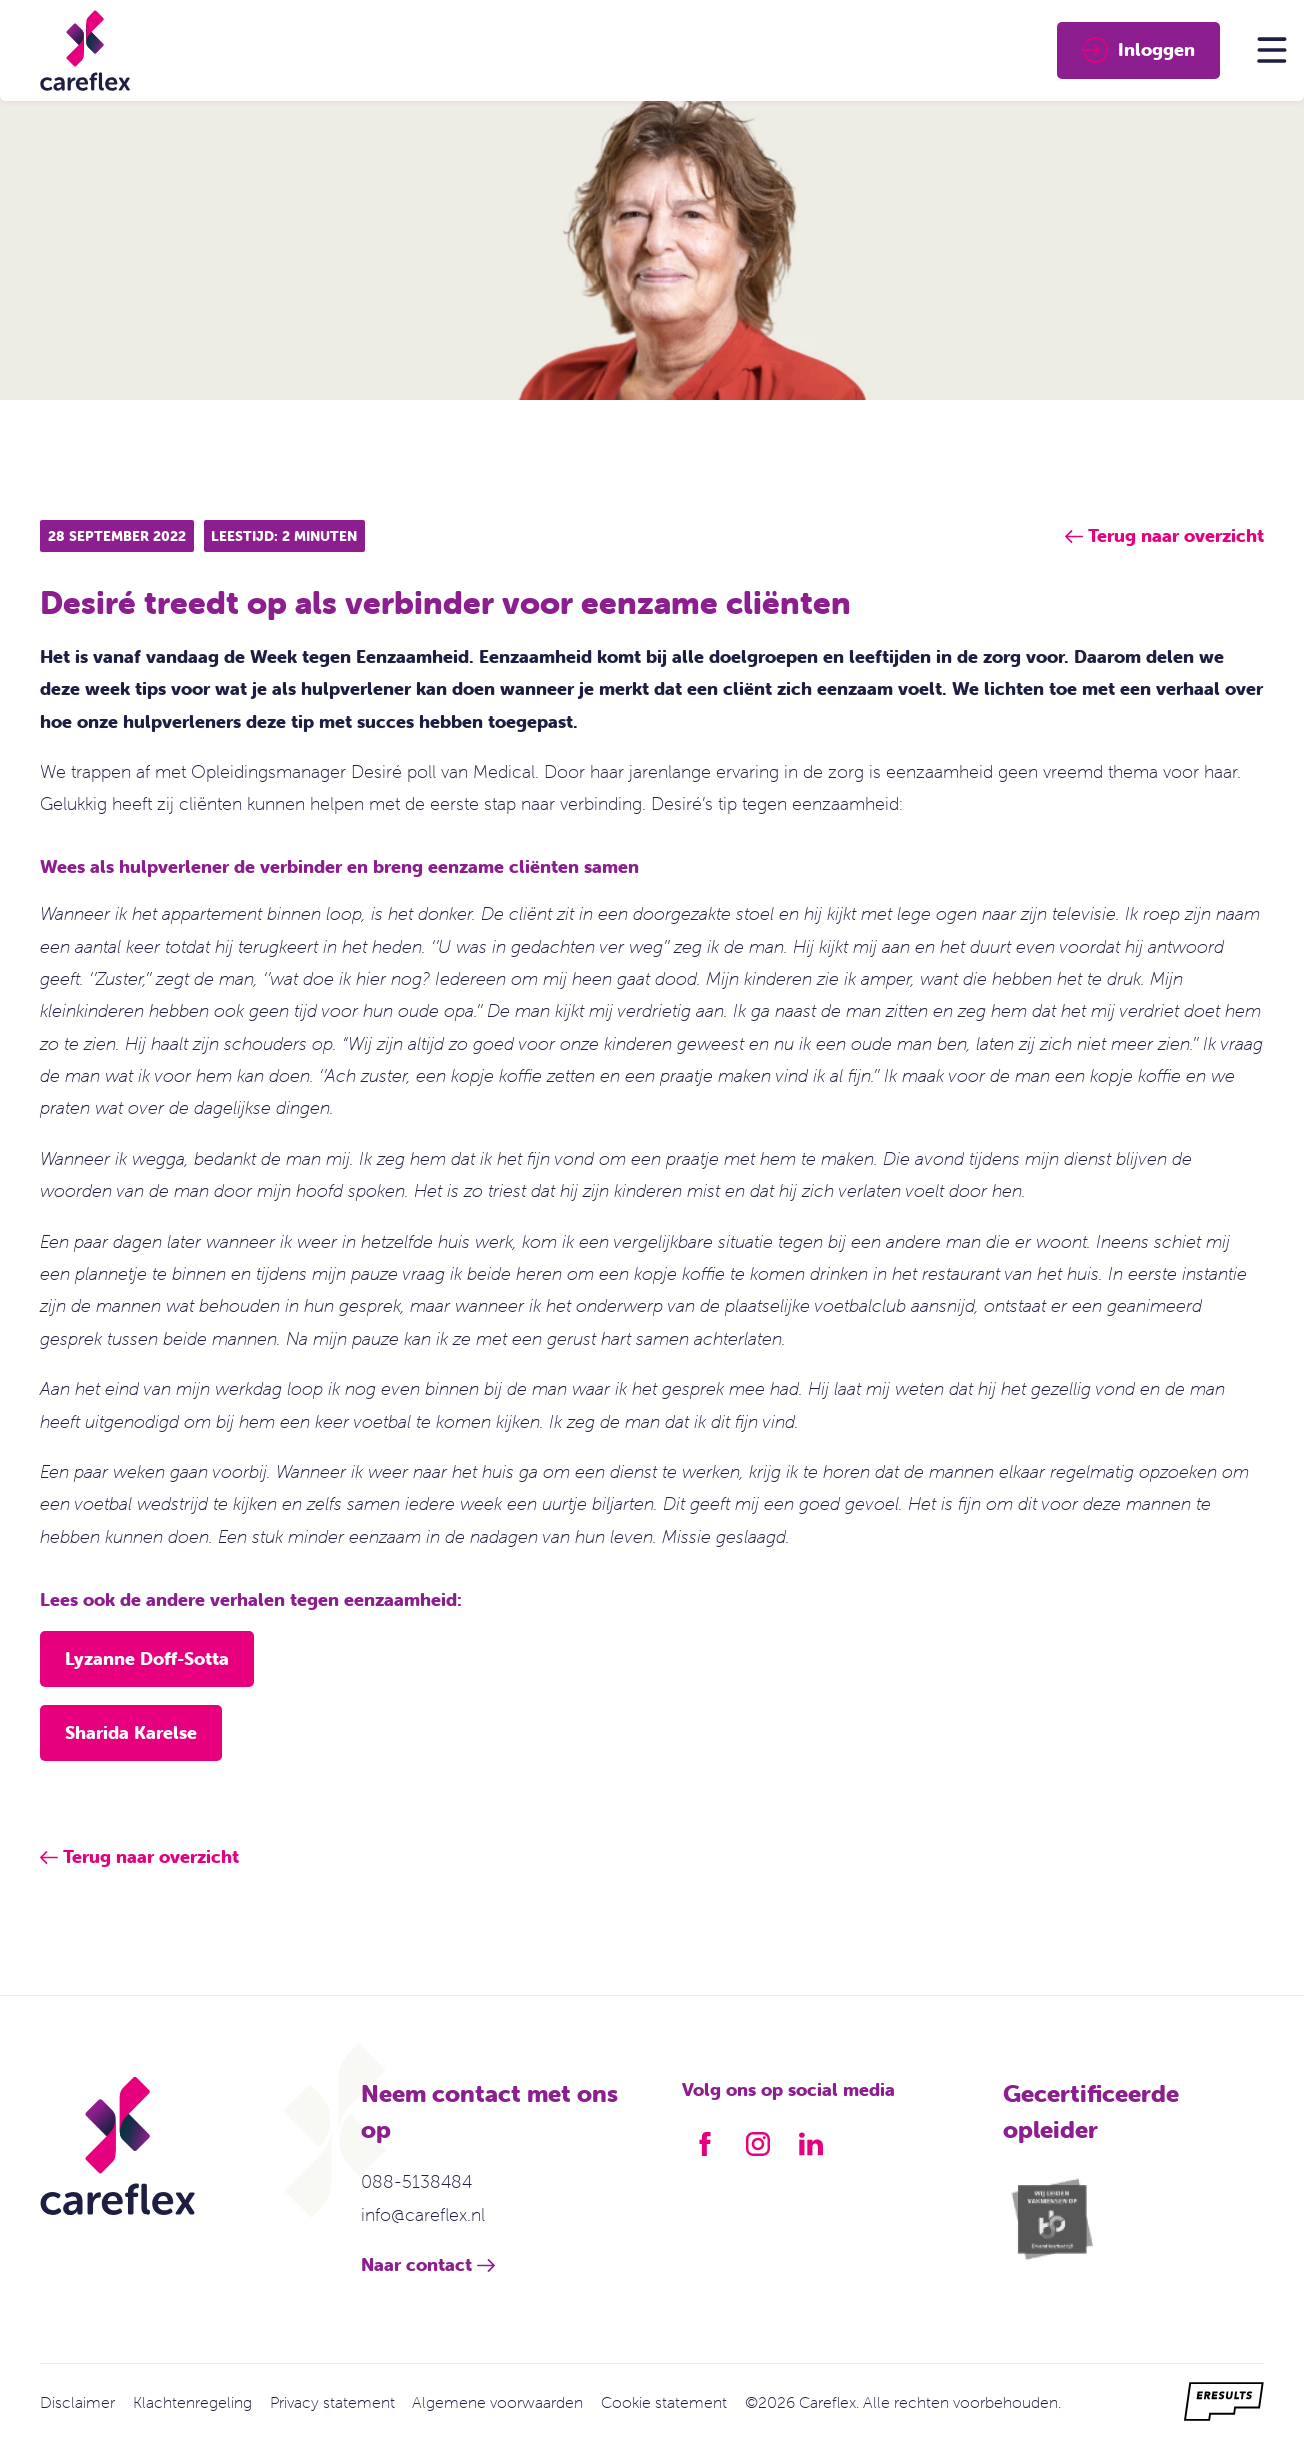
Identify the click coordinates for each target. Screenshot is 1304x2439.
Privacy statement (332, 2402)
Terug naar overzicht (151, 1856)
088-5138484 (416, 2181)
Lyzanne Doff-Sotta (147, 1658)
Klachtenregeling (192, 2402)
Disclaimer (77, 2402)
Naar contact (416, 2264)
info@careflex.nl (423, 2214)
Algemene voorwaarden (497, 2402)
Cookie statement (664, 2402)
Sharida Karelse (131, 1732)
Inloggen (1138, 50)
